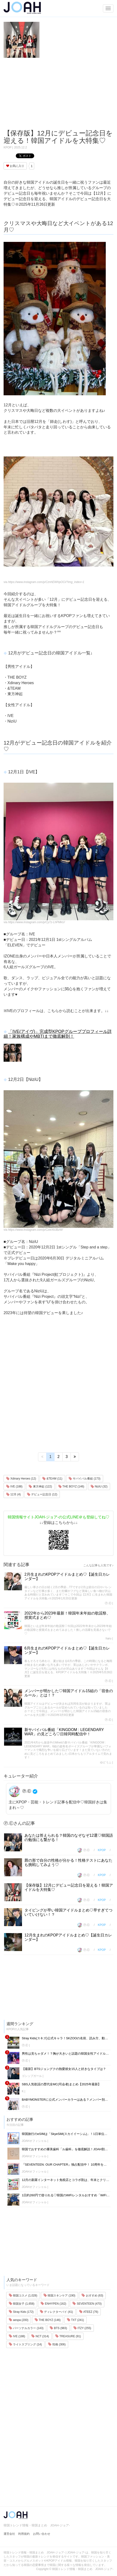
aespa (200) (18, 2320)
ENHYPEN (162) (53, 2303)
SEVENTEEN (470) (86, 2303)
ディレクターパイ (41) (56, 2312)
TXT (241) (75, 2320)
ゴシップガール (32, 2076)
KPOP (7, 147)
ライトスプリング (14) (25, 2344)
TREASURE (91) (68, 2336)
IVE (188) (14, 1486)
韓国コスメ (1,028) (23, 2295)
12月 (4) (13, 1494)
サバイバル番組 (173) (84, 1478)
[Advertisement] (58, 93)
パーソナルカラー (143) (26, 2328)
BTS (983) (58, 2328)
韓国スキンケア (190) (59, 2295)
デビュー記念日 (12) (42, 1494)
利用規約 (24, 2533)
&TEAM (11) (52, 1478)
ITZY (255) (82, 2328)
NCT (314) (40, 2336)
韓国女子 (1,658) (21, 2303)
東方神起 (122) (40, 1486)
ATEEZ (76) (88, 2312)
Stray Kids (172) (21, 2312)
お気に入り (15, 166)
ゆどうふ (105, 1762)
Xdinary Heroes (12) (21, 1478)
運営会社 (9, 2533)
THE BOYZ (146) (71, 1486)
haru (108, 1638)
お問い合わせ (41, 2533)
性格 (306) (57, 2344)
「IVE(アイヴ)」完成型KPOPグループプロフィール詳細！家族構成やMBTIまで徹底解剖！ (58, 1034)
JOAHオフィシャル (34, 2141)
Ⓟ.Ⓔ (108, 1603)
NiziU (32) (99, 1486)
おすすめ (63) (92, 2295)
